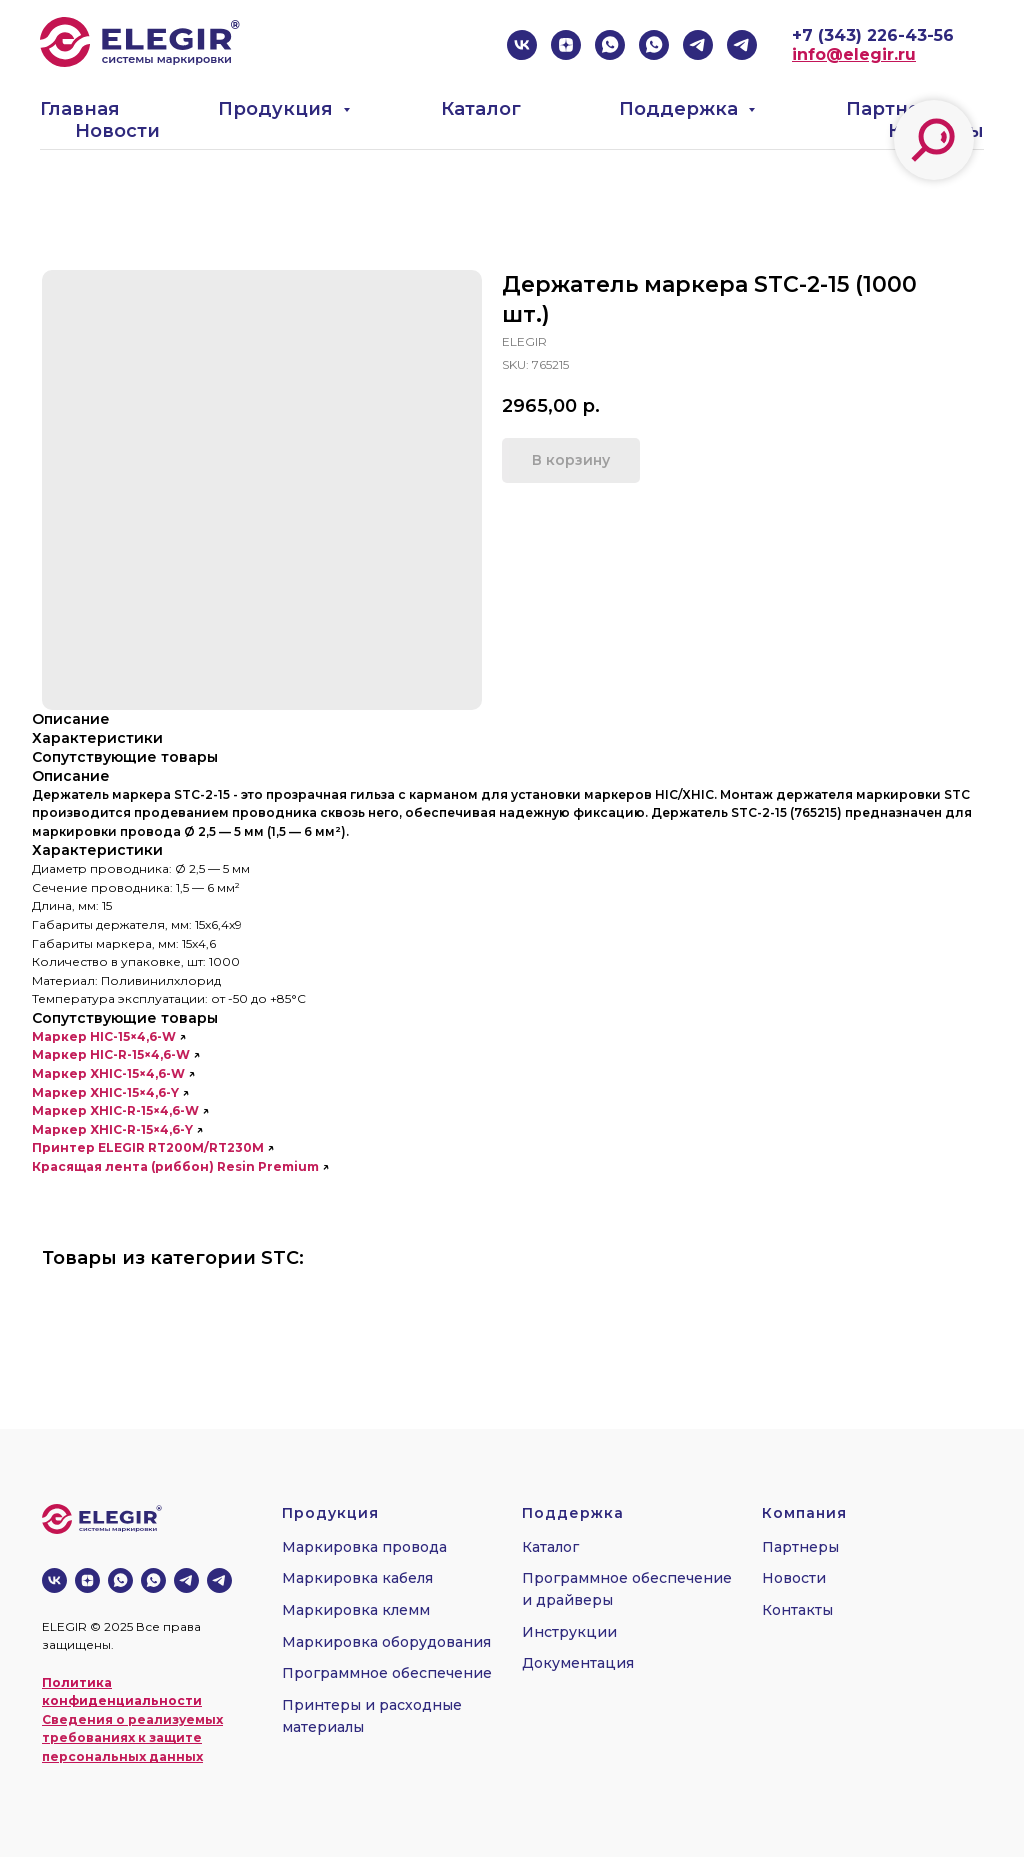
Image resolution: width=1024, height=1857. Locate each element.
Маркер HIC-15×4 (89, 1036)
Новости (117, 131)
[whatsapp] (610, 45)
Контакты (797, 1610)
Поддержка (681, 109)
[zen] (566, 45)
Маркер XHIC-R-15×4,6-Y (112, 1129)
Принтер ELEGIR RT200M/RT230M (148, 1147)
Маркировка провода (364, 1547)
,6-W (161, 1036)
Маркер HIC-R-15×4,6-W (111, 1054)
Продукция (278, 109)
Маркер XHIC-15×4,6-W (108, 1073)
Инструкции (569, 1632)
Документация (578, 1663)
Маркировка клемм (356, 1610)
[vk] (522, 45)
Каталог (481, 109)
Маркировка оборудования (386, 1642)
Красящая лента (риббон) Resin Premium (175, 1166)
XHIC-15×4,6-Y (134, 1092)
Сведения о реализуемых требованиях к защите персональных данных (132, 1738)
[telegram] (698, 45)
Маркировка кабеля (357, 1578)
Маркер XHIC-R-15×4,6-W (115, 1110)
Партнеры (897, 109)
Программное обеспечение (387, 1673)
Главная (80, 109)
